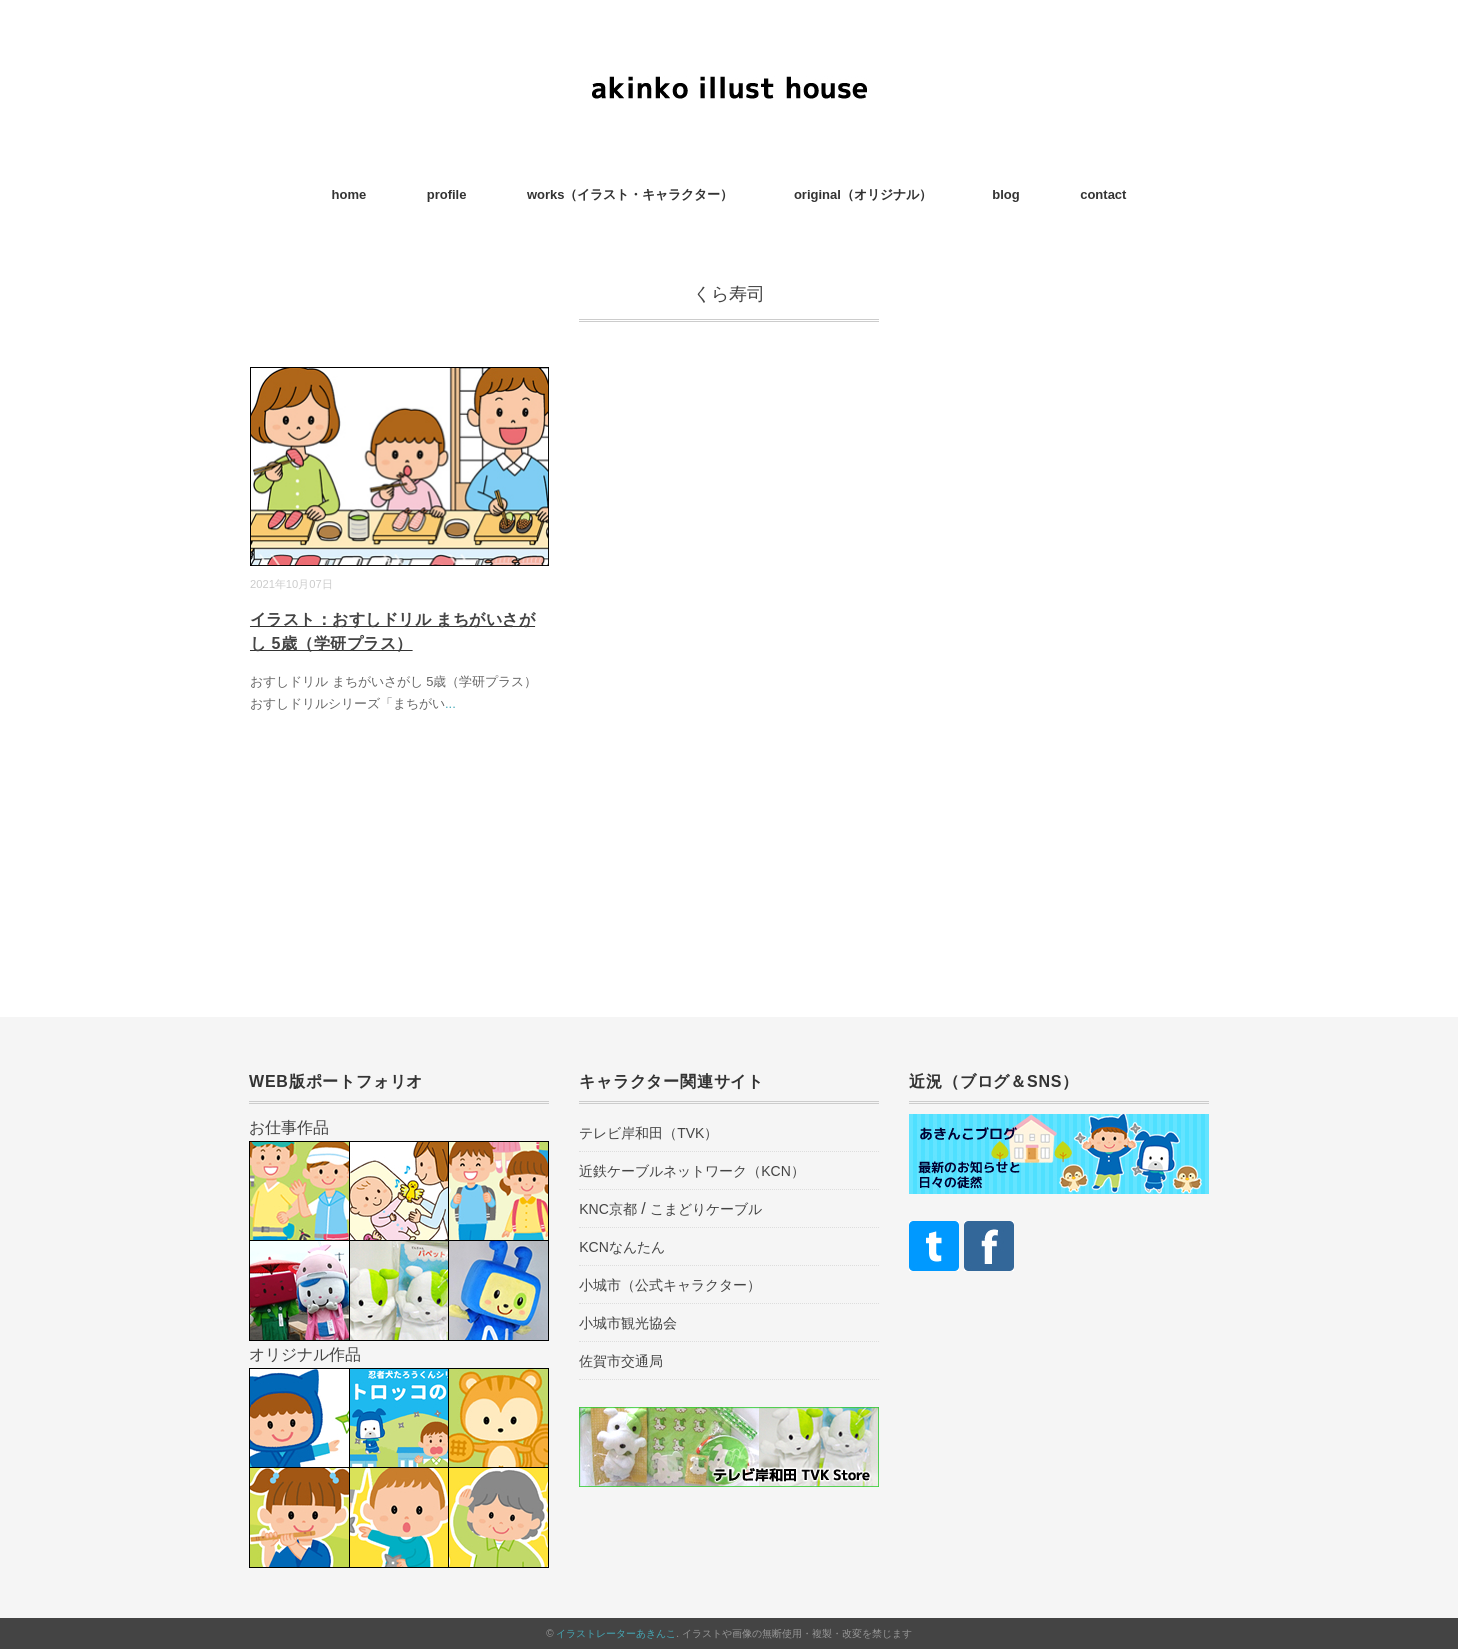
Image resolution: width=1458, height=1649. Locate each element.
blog (1005, 194)
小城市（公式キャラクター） (670, 1285)
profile (447, 194)
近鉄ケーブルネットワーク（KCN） (692, 1171)
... (450, 703)
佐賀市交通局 (621, 1361)
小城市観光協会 (628, 1323)
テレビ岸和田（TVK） (648, 1133)
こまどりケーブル (706, 1209)
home (349, 194)
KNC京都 (608, 1209)
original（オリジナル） (863, 194)
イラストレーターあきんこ (616, 1633)
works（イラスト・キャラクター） (630, 194)
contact (1103, 194)
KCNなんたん (622, 1247)
